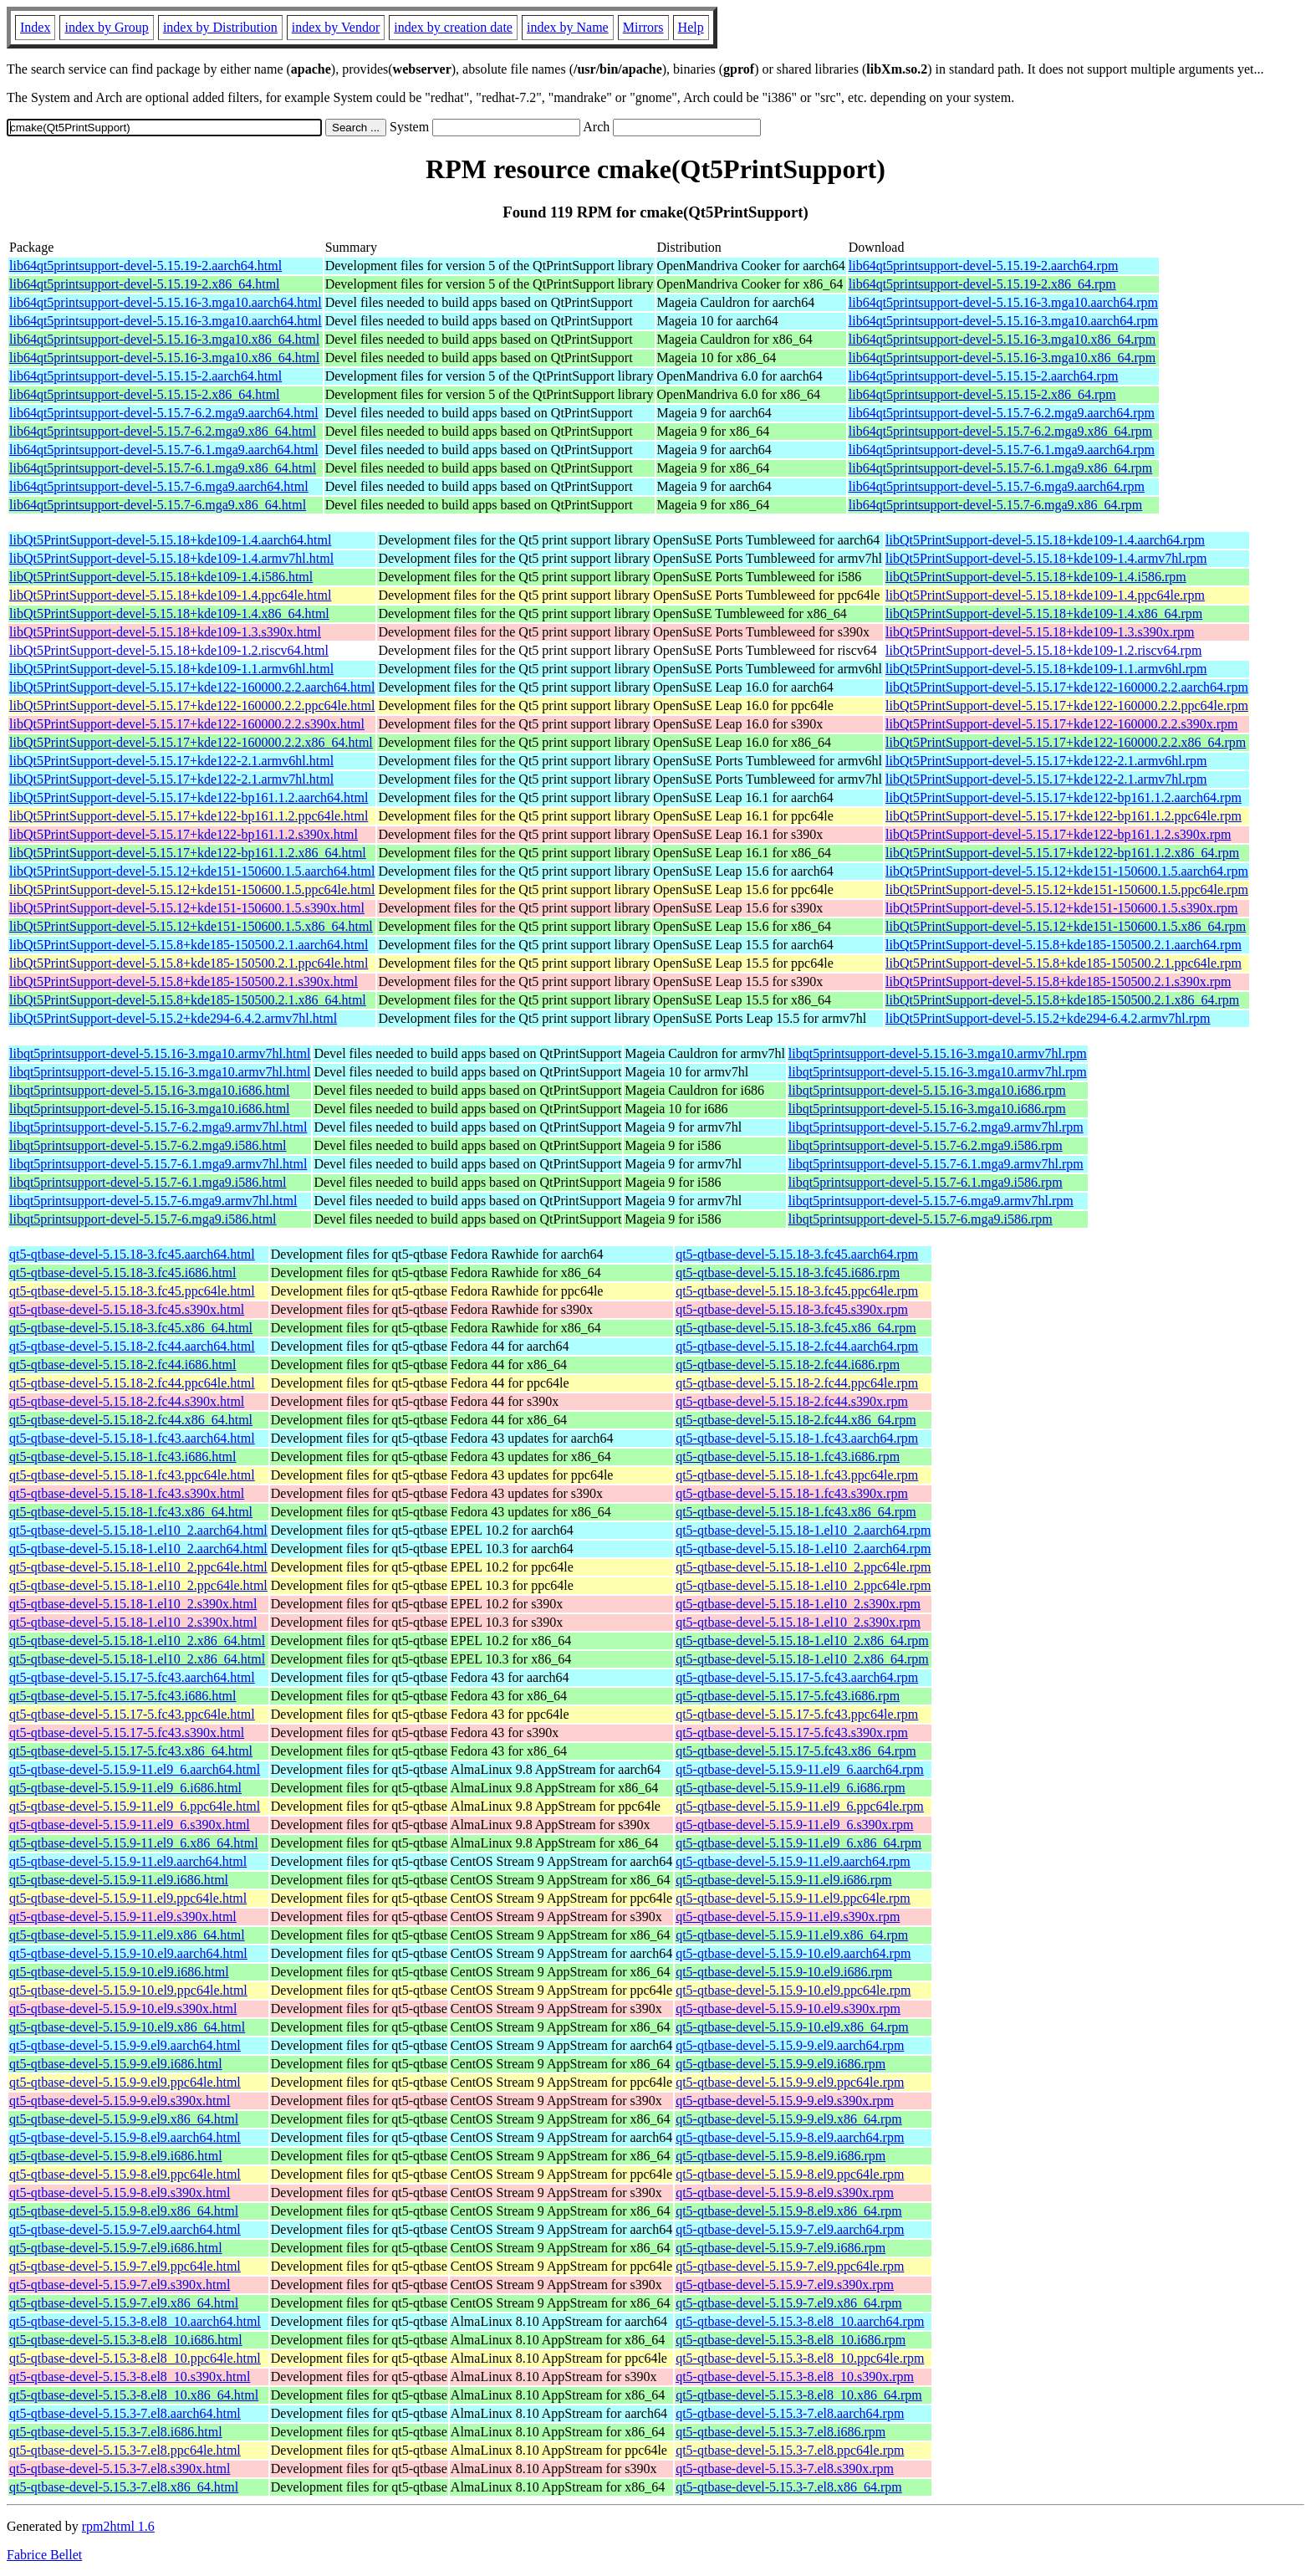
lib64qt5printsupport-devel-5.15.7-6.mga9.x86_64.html (157, 505)
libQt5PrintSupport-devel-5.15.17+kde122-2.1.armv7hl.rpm (1046, 779)
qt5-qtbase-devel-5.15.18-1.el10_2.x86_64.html (137, 1640)
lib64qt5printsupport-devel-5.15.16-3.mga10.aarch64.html (165, 302)
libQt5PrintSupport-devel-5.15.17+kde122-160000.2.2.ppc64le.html (192, 705)
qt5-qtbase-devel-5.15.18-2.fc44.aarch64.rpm (797, 1346)
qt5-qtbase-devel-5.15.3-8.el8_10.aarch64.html (135, 2321)
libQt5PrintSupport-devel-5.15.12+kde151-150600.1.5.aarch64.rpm (1066, 871)
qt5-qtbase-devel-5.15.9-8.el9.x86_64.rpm (789, 2211)
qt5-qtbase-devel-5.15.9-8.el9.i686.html (115, 2156)
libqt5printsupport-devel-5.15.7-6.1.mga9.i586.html (148, 1182)
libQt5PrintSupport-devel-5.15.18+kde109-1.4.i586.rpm (1035, 577)
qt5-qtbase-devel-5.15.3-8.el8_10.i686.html (125, 2340)
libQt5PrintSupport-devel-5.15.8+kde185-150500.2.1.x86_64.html (187, 1000)
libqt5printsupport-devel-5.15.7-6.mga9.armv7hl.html (153, 1200)
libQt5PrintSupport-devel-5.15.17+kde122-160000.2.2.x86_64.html (191, 742)
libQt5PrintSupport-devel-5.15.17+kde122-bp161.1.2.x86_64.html (187, 853)
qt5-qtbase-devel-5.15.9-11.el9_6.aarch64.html (134, 1769)
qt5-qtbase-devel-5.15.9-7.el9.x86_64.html (123, 2303)
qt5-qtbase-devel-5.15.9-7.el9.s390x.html (119, 2284)
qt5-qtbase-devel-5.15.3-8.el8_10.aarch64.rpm (800, 2321)
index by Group (106, 27)
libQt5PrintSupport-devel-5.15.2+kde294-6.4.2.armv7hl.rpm (1048, 1018)
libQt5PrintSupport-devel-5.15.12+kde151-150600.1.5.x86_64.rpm (1065, 926)
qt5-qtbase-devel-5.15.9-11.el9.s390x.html (123, 1916)
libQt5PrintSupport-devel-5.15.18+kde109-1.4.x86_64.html (169, 613)
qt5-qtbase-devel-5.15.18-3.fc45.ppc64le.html (132, 1291)
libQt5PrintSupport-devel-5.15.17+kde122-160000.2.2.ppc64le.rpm (1066, 705)
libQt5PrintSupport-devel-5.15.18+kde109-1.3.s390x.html (165, 632)
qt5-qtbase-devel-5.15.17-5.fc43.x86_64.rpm (796, 1751)
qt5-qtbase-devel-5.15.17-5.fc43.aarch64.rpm (797, 1677)
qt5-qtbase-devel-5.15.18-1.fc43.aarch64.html (132, 1438)
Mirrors (643, 27)
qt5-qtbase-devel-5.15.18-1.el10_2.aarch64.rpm (803, 1530)
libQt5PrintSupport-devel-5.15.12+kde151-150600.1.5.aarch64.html (192, 871)
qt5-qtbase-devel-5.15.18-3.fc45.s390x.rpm (792, 1309)
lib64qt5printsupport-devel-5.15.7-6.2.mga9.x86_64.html (162, 431)
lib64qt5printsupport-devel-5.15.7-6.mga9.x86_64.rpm (996, 505)
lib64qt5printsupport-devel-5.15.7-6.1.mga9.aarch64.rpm (1002, 449)
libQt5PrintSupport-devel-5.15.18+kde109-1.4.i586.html (161, 577)
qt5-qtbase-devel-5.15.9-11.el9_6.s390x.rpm (794, 1824)
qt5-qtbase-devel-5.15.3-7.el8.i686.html (115, 2432)
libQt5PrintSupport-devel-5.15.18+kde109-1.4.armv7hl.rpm (1046, 558)
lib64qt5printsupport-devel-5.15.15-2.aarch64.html (145, 376)
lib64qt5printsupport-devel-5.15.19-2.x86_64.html (144, 284)
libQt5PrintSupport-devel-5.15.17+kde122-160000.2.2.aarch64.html (192, 687)
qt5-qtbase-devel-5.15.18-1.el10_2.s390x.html (133, 1604)
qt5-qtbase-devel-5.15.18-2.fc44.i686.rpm (788, 1364)
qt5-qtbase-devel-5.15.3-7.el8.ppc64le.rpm (790, 2450)
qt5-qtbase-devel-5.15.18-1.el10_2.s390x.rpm (798, 1604)
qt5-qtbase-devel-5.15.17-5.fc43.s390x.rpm (792, 1732)
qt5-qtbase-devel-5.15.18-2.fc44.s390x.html (126, 1401)
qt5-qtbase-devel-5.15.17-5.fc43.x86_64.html (131, 1751)
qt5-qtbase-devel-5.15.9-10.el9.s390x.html (123, 2008)
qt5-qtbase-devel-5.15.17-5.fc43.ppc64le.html (132, 1714)
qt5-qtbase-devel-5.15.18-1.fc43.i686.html (123, 1456)
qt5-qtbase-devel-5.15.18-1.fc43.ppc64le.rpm (797, 1475)
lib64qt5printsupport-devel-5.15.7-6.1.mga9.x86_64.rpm (1001, 468)
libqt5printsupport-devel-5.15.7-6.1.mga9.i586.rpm (925, 1182)
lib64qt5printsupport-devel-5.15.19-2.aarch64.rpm (984, 265)
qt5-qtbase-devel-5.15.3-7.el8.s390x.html (119, 2468)
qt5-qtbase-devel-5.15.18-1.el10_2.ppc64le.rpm (803, 1567)
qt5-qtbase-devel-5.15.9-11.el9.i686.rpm (783, 1880)
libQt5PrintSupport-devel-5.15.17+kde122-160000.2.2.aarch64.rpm (1066, 687)
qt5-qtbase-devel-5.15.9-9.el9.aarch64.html (125, 2045)
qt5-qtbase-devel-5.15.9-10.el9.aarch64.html (128, 1953)
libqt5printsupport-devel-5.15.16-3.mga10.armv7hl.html (159, 1053)
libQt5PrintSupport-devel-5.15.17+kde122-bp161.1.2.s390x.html (183, 834)
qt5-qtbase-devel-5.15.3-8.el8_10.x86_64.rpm (799, 2395)
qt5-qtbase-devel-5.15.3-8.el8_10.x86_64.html (133, 2395)
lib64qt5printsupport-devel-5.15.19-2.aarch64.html (145, 265)
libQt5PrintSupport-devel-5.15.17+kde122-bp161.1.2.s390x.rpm (1058, 834)
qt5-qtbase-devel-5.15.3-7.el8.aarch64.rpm (790, 2413)
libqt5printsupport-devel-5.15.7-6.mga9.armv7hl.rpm (931, 1200)
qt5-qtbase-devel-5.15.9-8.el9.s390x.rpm (785, 2192)
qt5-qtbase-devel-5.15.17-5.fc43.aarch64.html (132, 1677)
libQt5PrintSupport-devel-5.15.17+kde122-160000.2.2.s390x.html (187, 724)
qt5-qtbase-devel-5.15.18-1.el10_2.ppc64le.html (138, 1567)
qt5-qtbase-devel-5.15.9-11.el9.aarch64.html (128, 1861)
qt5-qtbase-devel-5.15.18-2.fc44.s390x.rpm (792, 1401)
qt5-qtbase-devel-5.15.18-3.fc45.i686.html (123, 1272)
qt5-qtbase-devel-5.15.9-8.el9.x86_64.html (123, 2211)
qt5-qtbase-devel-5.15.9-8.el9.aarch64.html (125, 2137)
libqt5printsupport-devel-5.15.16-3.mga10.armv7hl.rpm (937, 1053)
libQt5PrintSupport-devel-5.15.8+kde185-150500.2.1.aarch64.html (188, 945)
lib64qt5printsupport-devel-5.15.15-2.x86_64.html (144, 394)
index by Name (568, 27)
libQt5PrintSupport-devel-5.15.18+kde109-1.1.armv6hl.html (171, 669)
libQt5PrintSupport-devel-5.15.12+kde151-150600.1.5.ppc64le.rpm (1066, 889)
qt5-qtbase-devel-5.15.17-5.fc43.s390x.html (126, 1732)
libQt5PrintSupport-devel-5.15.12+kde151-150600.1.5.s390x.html (187, 908)
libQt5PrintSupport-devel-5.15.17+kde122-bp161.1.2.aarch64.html (188, 797)
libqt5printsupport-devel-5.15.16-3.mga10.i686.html (149, 1090)
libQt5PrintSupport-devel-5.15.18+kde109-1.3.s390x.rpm (1039, 632)
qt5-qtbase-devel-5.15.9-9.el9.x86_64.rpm (789, 2119)
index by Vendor (336, 27)
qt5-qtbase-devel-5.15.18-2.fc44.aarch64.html (132, 1346)
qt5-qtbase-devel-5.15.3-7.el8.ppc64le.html (125, 2450)
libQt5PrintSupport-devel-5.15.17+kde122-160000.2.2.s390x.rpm (1061, 724)
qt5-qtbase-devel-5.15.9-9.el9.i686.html (115, 2064)
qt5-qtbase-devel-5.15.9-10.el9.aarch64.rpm (793, 1953)
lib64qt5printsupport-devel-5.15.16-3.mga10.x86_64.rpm (1002, 339)
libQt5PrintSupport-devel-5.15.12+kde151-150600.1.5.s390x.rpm (1061, 908)
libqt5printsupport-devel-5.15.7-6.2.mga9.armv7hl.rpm (936, 1127)
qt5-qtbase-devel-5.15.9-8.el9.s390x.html (119, 2192)
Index (35, 27)
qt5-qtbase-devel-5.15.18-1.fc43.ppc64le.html (132, 1475)
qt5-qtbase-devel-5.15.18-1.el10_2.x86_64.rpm (802, 1640)
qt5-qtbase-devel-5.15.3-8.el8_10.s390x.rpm (795, 2376)
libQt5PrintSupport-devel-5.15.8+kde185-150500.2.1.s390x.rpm (1058, 981)
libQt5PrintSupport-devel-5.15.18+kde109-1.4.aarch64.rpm (1045, 540)
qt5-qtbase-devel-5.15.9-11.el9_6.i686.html (125, 1788)
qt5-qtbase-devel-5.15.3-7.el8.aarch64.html (125, 2413)
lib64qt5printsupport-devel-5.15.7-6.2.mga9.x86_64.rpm (1001, 431)
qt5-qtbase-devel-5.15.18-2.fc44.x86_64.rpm (796, 1420)
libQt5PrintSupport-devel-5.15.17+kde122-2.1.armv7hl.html (171, 779)
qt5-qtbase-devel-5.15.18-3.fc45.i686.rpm (788, 1272)
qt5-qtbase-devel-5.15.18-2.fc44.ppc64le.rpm (797, 1383)
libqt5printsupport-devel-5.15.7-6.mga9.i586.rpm (920, 1219)
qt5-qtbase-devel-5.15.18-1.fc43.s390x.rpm (792, 1493)
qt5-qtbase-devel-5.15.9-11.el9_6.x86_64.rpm (798, 1843)
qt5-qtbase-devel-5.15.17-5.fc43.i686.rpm (788, 1696)
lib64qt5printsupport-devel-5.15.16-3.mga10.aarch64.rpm (1003, 302)
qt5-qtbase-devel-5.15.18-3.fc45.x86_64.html (131, 1328)
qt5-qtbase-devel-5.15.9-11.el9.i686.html (118, 1880)
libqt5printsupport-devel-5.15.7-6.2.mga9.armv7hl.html (158, 1127)
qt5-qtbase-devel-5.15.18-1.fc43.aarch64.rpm (797, 1438)
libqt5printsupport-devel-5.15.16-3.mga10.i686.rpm (927, 1090)
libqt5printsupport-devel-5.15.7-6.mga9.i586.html (143, 1219)
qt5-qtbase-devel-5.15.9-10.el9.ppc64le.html (128, 1990)
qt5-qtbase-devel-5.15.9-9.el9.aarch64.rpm (790, 2045)
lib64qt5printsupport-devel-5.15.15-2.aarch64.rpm (984, 376)
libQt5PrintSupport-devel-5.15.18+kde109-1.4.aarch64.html (170, 540)
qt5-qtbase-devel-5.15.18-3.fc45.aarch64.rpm (797, 1254)
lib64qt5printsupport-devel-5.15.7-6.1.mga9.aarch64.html (164, 449)
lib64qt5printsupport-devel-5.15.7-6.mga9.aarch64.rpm (997, 486)
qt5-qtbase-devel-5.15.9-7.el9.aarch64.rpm (790, 2229)
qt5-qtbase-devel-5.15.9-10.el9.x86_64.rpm (792, 2027)
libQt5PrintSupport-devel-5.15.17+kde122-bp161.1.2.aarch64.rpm (1063, 797)
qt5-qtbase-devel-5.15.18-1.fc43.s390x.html (126, 1493)
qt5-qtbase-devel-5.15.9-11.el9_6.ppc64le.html (134, 1806)
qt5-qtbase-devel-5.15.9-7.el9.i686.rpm (780, 2248)
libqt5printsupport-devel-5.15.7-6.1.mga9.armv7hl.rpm (936, 1164)
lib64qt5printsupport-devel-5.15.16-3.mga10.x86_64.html (164, 339)
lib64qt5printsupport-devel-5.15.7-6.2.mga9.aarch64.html (164, 413)
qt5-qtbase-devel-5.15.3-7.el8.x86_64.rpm (789, 2487)
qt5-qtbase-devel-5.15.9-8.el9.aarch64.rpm (790, 2137)
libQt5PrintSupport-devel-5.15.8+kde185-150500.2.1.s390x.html (183, 981)
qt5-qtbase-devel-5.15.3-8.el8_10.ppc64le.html (135, 2358)
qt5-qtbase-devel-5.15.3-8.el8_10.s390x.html (129, 2376)
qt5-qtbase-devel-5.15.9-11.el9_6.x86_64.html (133, 1843)
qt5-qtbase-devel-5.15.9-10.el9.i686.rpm (784, 1972)
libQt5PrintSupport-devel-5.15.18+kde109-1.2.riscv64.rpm (1043, 650)
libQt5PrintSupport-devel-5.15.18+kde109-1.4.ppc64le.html (170, 595)
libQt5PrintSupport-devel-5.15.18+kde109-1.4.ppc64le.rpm (1045, 595)
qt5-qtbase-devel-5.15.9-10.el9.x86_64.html (127, 2027)
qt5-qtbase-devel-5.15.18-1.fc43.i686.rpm (788, 1456)
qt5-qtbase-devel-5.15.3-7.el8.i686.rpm (780, 2432)
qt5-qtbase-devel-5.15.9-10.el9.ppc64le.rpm (793, 1990)
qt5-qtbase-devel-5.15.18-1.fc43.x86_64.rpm (796, 1512)
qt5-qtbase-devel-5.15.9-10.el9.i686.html (119, 1972)
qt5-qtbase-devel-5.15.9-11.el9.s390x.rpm (788, 1916)
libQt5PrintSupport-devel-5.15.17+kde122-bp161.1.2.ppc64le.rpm (1063, 816)
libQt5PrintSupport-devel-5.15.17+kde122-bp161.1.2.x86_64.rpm (1062, 853)
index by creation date (453, 27)
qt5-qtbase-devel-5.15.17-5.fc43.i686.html (123, 1696)
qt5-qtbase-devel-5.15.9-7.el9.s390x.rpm (785, 2284)
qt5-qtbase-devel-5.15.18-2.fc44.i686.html (123, 1364)
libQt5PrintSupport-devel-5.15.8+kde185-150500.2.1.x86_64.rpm (1062, 1000)
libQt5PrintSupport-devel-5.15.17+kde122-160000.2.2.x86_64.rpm (1065, 742)
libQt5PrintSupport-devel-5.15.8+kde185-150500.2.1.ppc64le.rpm (1063, 963)
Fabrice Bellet (44, 2555)
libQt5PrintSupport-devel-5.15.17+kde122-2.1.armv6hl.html (171, 761)
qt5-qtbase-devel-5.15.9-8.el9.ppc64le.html (125, 2174)
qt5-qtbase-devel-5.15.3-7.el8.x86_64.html (123, 2487)
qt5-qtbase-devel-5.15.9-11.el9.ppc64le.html (128, 1898)
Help (691, 27)
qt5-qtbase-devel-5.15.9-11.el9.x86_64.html (127, 1935)
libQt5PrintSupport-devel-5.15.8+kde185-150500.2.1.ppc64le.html (188, 963)
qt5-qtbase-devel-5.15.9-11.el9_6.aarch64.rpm (800, 1769)
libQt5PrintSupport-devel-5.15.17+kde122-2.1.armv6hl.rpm (1046, 761)
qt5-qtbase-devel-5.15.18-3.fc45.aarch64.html (132, 1254)
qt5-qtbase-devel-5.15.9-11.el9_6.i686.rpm (790, 1788)
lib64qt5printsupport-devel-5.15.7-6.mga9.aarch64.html (159, 486)
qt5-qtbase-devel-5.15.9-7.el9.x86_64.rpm (789, 2303)
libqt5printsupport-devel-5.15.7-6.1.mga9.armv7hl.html (158, 1164)
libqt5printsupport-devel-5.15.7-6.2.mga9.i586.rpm (925, 1145)
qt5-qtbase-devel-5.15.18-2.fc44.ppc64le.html (132, 1383)
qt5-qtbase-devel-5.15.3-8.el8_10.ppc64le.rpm (800, 2358)
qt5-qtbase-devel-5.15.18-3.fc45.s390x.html (126, 1309)
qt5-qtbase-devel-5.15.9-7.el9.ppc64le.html (125, 2266)
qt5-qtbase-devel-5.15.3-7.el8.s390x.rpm (785, 2468)
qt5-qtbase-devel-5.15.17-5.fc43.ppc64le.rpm (797, 1714)
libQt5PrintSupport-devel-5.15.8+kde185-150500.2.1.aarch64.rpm (1063, 945)
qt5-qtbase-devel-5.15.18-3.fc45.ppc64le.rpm (797, 1291)
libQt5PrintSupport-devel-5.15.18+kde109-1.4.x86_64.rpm (1043, 613)
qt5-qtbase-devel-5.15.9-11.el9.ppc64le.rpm (793, 1898)
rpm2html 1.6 (118, 2526)
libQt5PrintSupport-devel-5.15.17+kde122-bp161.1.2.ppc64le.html (188, 816)
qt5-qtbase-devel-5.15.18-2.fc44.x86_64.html (131, 1420)
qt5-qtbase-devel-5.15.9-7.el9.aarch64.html (125, 2229)
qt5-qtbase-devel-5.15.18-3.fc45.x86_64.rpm (796, 1328)
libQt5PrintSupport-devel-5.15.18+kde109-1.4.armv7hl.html (171, 558)
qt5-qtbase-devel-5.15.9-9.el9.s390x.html (119, 2100)
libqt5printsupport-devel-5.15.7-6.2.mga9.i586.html (148, 1145)
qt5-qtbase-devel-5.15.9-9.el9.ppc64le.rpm (790, 2082)
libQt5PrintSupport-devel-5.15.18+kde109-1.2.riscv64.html (169, 650)
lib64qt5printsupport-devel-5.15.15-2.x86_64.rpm (982, 394)
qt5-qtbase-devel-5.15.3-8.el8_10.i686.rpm (790, 2340)
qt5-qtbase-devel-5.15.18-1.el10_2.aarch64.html (138, 1530)
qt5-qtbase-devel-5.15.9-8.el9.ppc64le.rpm (790, 2174)
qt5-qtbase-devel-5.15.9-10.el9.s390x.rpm (788, 2008)
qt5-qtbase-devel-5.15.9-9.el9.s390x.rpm (785, 2100)
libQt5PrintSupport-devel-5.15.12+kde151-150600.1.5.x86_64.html (191, 926)
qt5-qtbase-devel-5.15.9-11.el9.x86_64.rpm (792, 1935)
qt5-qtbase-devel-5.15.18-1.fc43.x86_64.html (131, 1512)
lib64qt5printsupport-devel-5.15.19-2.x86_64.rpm (982, 284)
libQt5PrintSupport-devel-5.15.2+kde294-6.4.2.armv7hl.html (173, 1018)
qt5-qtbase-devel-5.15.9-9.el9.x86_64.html (123, 2119)
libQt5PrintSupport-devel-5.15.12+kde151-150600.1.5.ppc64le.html (192, 889)
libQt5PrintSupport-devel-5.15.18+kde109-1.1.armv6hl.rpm (1046, 669)
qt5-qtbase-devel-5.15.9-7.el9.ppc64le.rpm (790, 2266)
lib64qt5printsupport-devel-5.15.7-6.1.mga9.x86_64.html (162, 468)
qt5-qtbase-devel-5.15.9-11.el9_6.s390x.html (129, 1824)
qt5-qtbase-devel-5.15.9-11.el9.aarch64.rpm (793, 1861)
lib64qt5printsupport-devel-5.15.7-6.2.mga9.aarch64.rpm (1002, 413)
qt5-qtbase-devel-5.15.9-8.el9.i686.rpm (780, 2156)
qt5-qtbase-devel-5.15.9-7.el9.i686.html (115, 2248)
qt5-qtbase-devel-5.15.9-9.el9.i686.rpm (780, 2064)
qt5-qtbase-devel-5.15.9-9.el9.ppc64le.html (125, 2082)
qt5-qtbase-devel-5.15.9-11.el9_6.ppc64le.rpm (800, 1806)
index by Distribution (220, 27)
